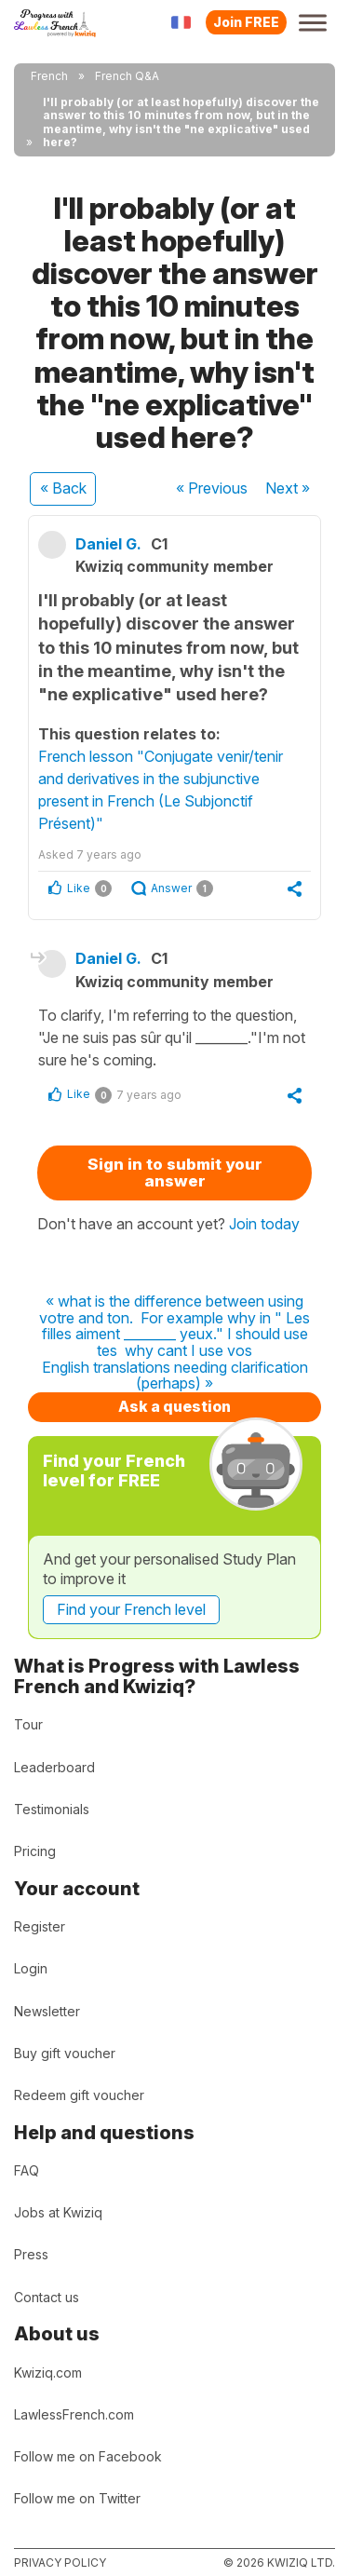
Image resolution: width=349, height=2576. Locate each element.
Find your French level (131, 1609)
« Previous (212, 488)
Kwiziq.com (48, 2372)
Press (31, 2254)
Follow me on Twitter (77, 2498)
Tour (28, 1724)
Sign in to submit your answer (174, 1173)
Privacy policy (60, 2562)
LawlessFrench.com (74, 2414)
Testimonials (51, 1809)
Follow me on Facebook (88, 2456)
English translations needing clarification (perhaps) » (175, 1376)
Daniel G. (108, 544)
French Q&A (127, 76)
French (49, 76)
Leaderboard (54, 1767)
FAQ (26, 2170)
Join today (264, 1223)
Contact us (46, 2297)
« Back (63, 488)
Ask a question (174, 1406)
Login (30, 1968)
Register (39, 1926)
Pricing (35, 1851)
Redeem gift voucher (79, 2095)
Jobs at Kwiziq (58, 2212)
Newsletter (47, 2011)
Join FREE (246, 22)
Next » (287, 488)
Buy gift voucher (64, 2053)
